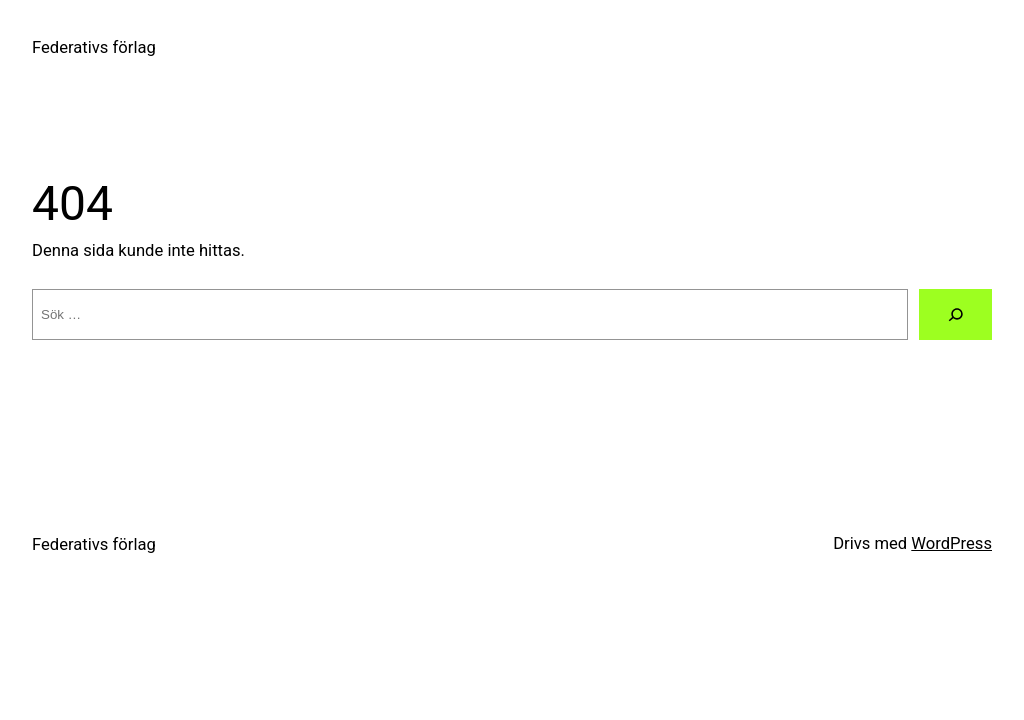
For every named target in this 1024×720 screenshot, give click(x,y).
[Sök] (955, 314)
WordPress (951, 543)
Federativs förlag (94, 47)
